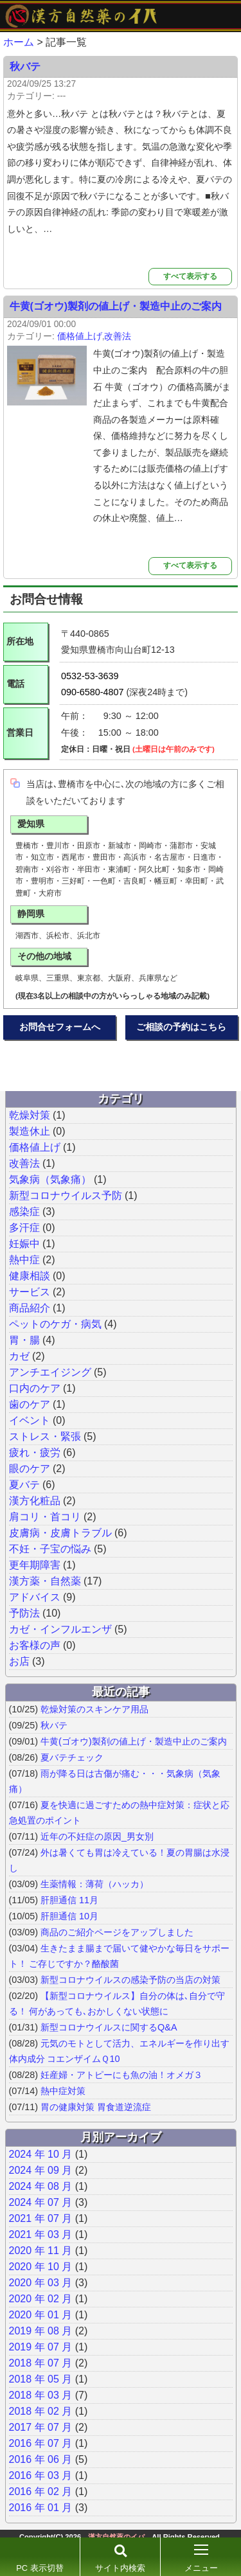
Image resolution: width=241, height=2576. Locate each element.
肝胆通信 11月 (69, 1900)
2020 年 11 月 (41, 2250)
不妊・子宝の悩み (50, 1548)
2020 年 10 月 (41, 2266)
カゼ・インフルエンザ (60, 1629)
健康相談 (29, 1275)
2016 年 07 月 (41, 2443)
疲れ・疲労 (34, 1452)
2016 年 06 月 (41, 2459)
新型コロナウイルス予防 (65, 1195)
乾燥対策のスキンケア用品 (94, 1709)
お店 (19, 1661)
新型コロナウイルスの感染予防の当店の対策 (130, 1980)
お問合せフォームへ (59, 1027)
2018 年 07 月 (41, 2363)
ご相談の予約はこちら (181, 1027)
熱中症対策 (62, 2091)
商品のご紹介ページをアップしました (116, 1932)
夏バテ (24, 1484)
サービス (29, 1291)
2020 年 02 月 (41, 2298)
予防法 (24, 1613)
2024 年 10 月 (41, 2154)
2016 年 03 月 (41, 2475)
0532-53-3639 (90, 676)
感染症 (24, 1211)
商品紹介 (29, 1307)
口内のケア (34, 1388)
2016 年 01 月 (41, 2507)
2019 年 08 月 (41, 2330)
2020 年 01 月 (41, 2314)
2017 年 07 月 (41, 2427)
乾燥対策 (29, 1115)
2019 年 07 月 (41, 2346)
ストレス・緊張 (45, 1436)
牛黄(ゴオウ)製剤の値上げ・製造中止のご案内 (116, 306)
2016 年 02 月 (41, 2491)
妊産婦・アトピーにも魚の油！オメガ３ (121, 2075)
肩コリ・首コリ (45, 1516)
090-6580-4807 (92, 692)
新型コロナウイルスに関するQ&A (108, 2027)
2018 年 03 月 (41, 2395)
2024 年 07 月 (41, 2202)
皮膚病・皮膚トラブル (60, 1532)
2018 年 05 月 (41, 2379)
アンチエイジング (50, 1372)
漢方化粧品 (34, 1500)
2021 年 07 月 (41, 2218)
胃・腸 (24, 1340)
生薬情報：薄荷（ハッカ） (94, 1884)
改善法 (117, 336)
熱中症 (24, 1259)
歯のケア (29, 1404)
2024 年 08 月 (41, 2186)
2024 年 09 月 (41, 2170)
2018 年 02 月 (41, 2411)
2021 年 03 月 (41, 2234)
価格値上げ (79, 336)
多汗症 (24, 1227)
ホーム (18, 42)
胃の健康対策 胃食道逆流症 (95, 2107)
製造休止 (29, 1131)
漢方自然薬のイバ (116, 2537)
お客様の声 (34, 1645)
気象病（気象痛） (50, 1179)
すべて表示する (190, 276)
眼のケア (29, 1468)
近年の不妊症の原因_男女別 (97, 1836)
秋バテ (25, 66)
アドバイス (34, 1597)
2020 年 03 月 (41, 2282)
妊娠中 (24, 1243)
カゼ (19, 1356)
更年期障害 (34, 1564)
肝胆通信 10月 (69, 1916)
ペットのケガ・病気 (55, 1324)
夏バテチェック (71, 1757)
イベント (29, 1420)
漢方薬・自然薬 (45, 1581)
